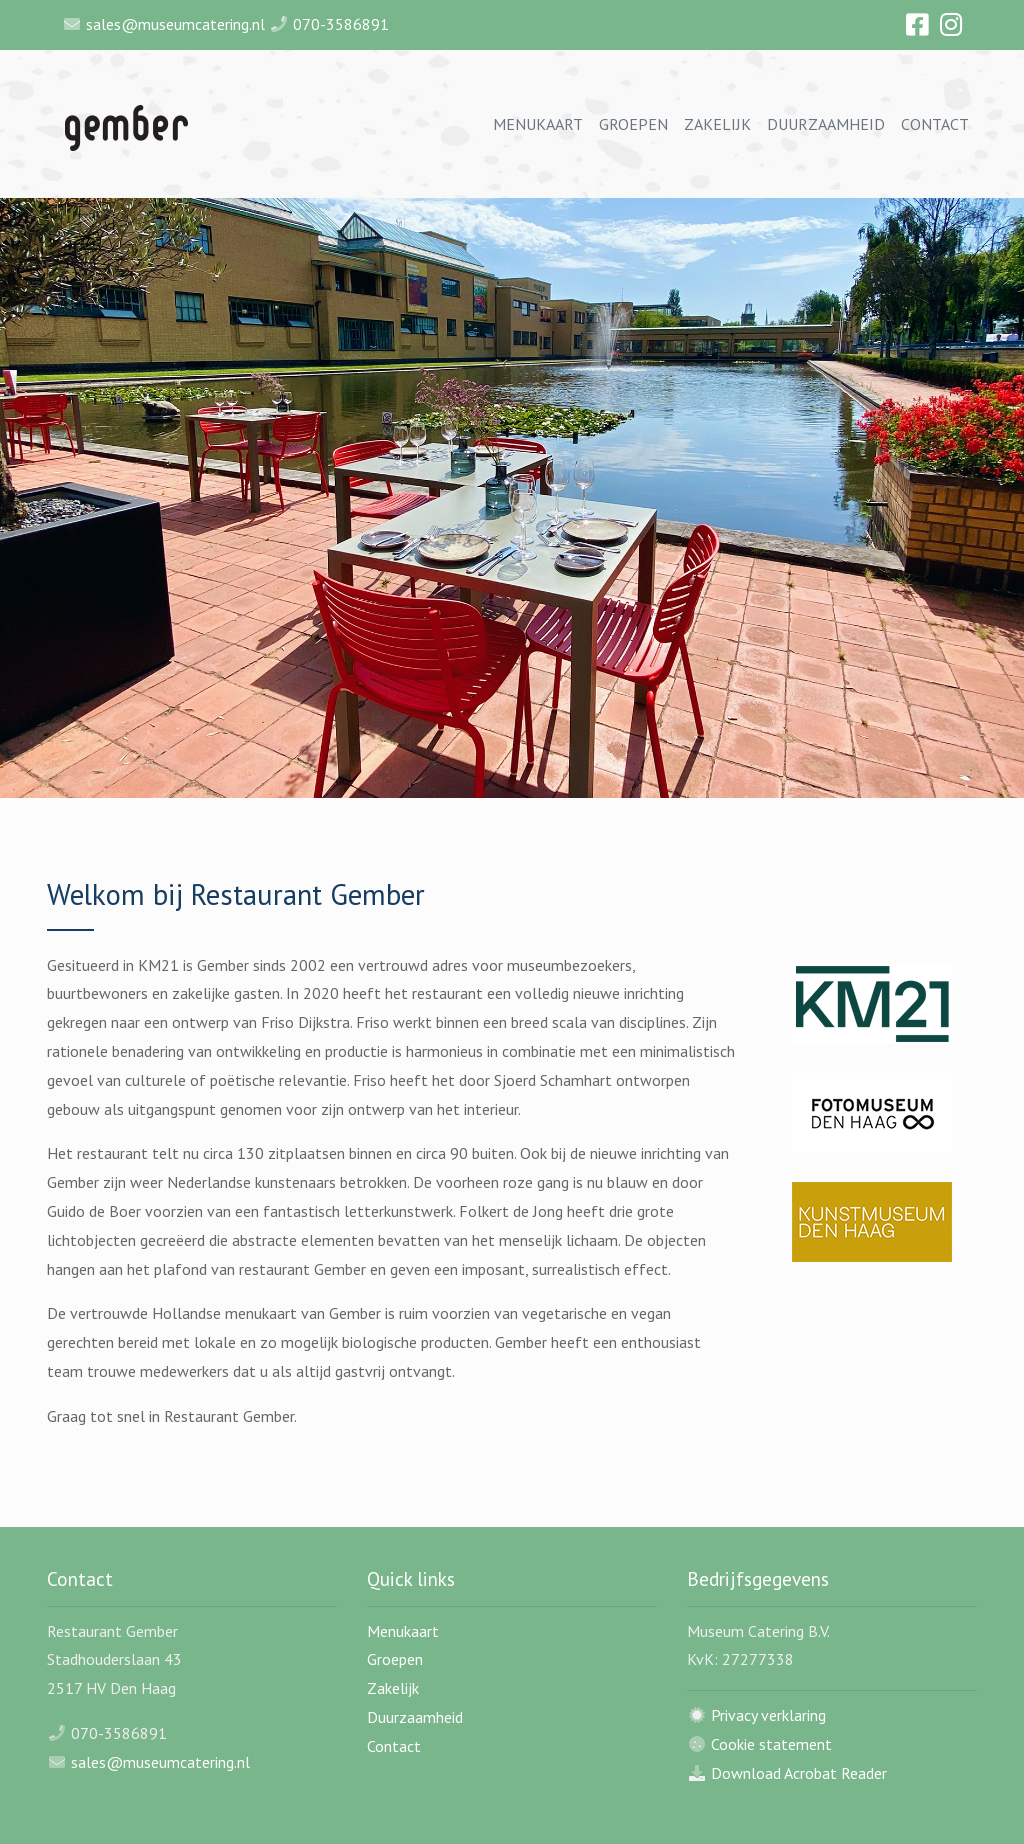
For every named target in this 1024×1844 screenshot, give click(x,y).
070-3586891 (341, 24)
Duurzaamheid (826, 124)
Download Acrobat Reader (799, 1773)
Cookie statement (771, 1744)
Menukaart (538, 124)
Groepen (633, 124)
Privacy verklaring (768, 1715)
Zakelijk (717, 124)
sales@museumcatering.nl (175, 24)
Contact (935, 124)
